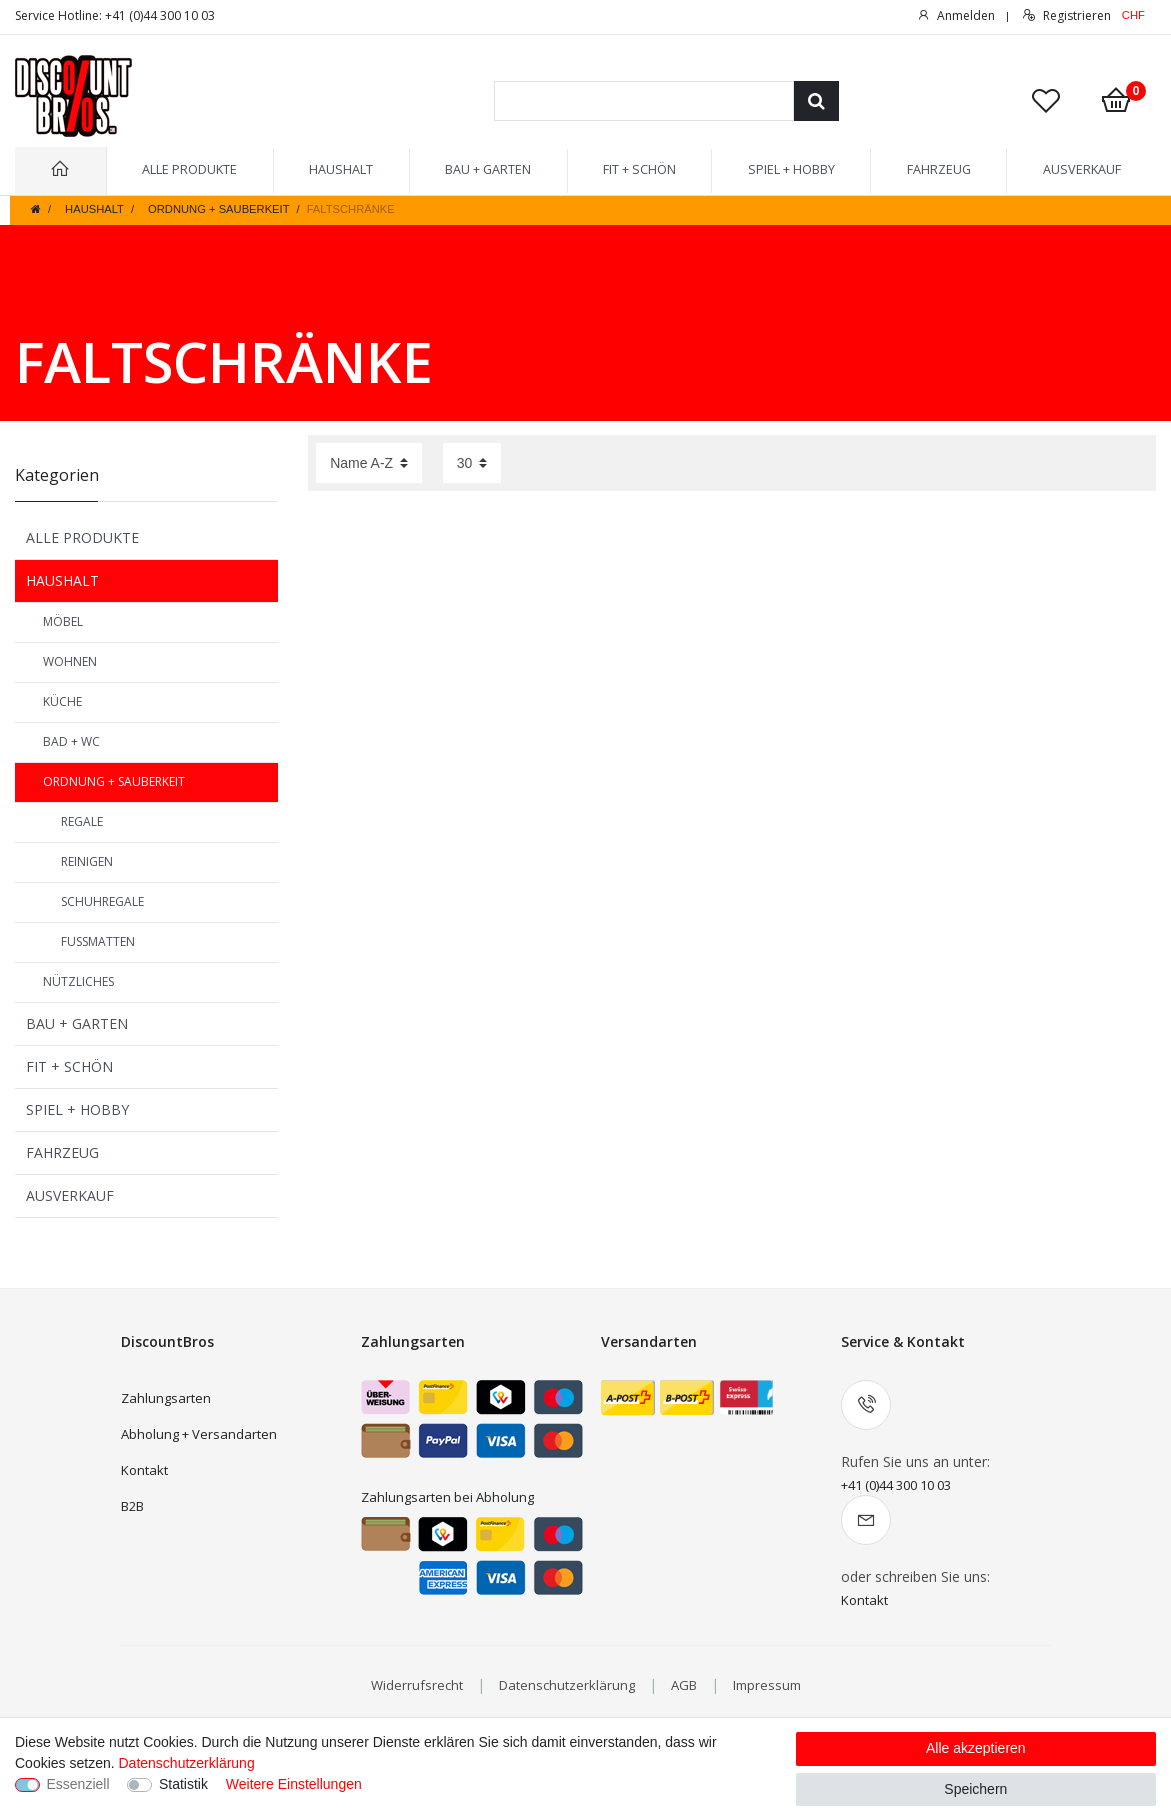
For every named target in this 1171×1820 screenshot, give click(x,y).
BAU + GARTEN (488, 169)
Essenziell (78, 1784)
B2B (132, 1506)
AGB (684, 1685)
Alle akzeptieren (976, 1748)
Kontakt (144, 1470)
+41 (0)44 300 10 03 (896, 1485)
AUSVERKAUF (1082, 169)
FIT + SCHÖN (639, 169)
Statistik (183, 1784)
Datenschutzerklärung (567, 1685)
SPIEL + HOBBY (791, 169)
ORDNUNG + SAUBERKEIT (218, 209)
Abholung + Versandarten (199, 1434)
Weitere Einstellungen (294, 1784)
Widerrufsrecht (417, 1685)
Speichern (975, 1789)
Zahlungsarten (166, 1398)
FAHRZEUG (939, 169)
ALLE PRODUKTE (189, 169)
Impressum (767, 1685)
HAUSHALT (341, 169)
